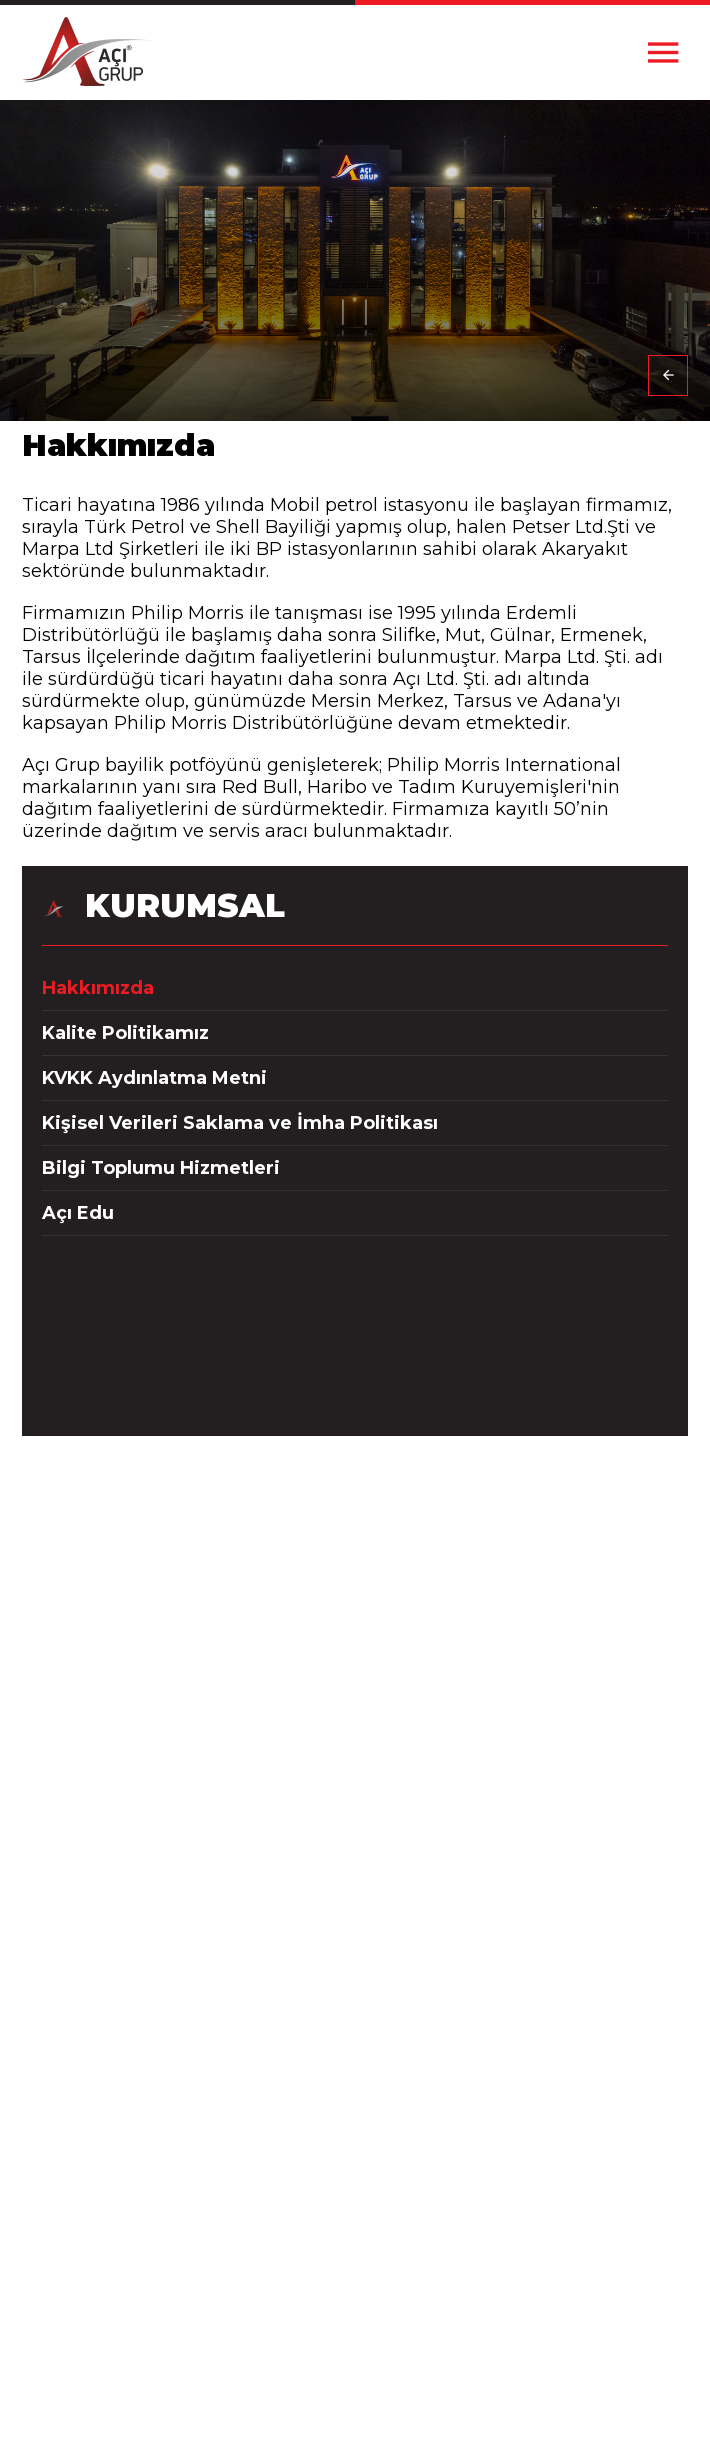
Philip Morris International (362, 2262)
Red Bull (362, 2308)
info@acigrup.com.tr (355, 1801)
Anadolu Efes (362, 2285)
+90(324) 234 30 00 (355, 1600)
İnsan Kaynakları (363, 2162)
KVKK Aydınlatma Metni (154, 1078)
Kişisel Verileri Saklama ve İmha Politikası (240, 1123)
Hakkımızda (98, 988)
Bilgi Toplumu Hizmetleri (161, 1168)
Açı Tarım (363, 2354)
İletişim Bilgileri (363, 2139)
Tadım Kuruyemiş (363, 2331)
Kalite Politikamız (125, 1033)
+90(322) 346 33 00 (355, 1734)
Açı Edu (78, 1213)
